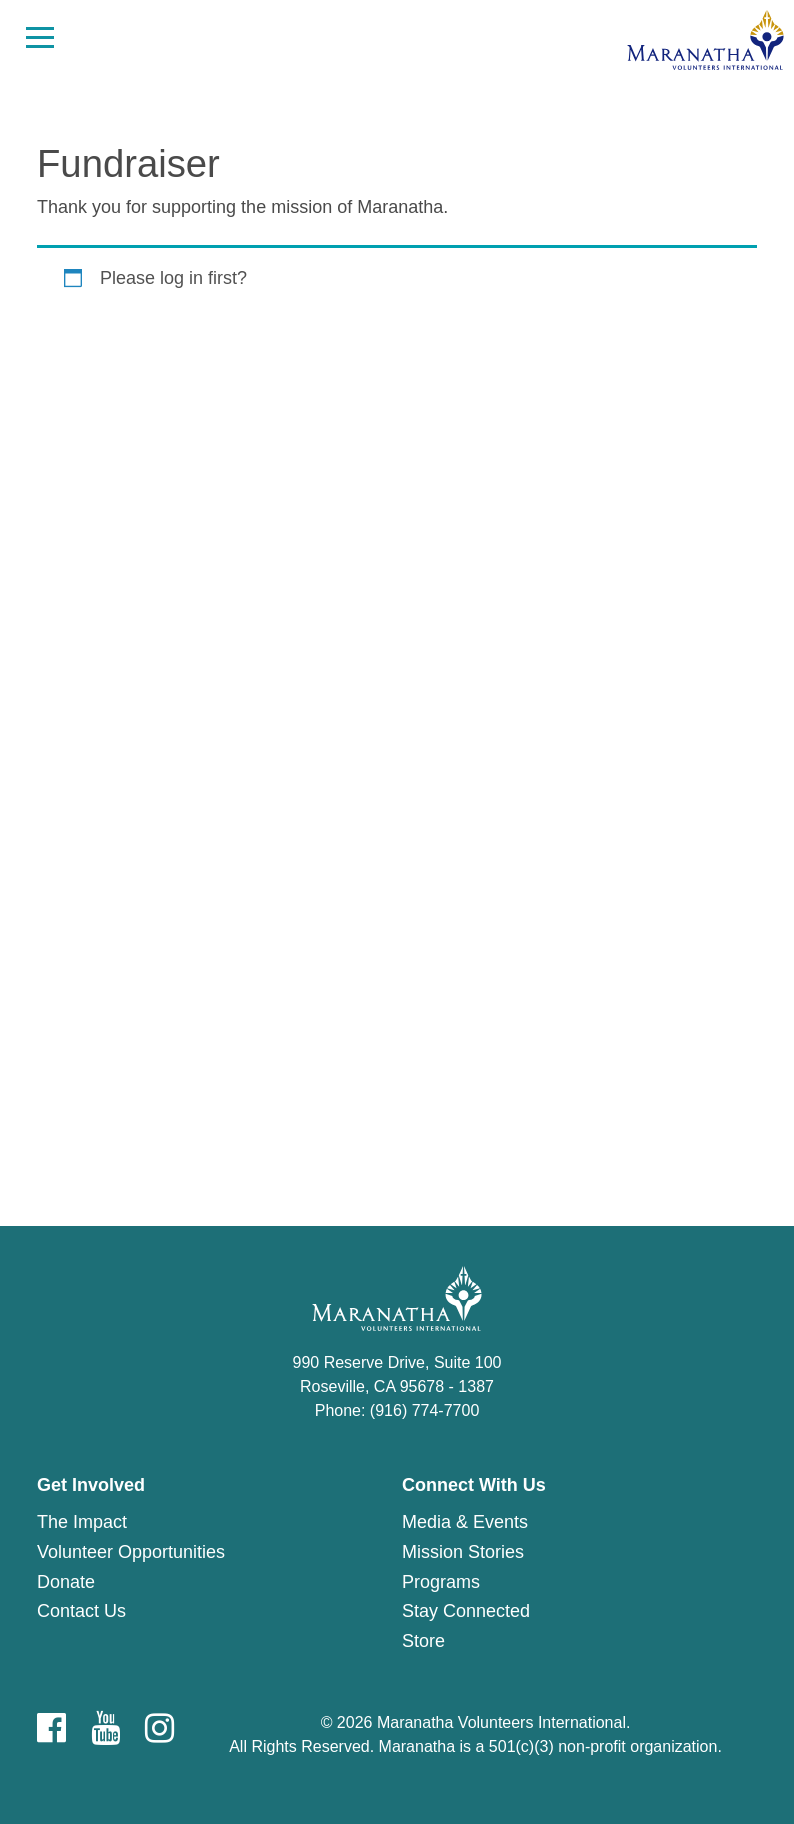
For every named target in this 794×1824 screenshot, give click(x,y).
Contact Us (81, 1611)
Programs (441, 1582)
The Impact (82, 1522)
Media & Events (465, 1522)
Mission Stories (463, 1552)
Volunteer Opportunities (131, 1552)
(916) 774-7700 (424, 1410)
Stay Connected (466, 1611)
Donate (66, 1582)
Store (423, 1641)
